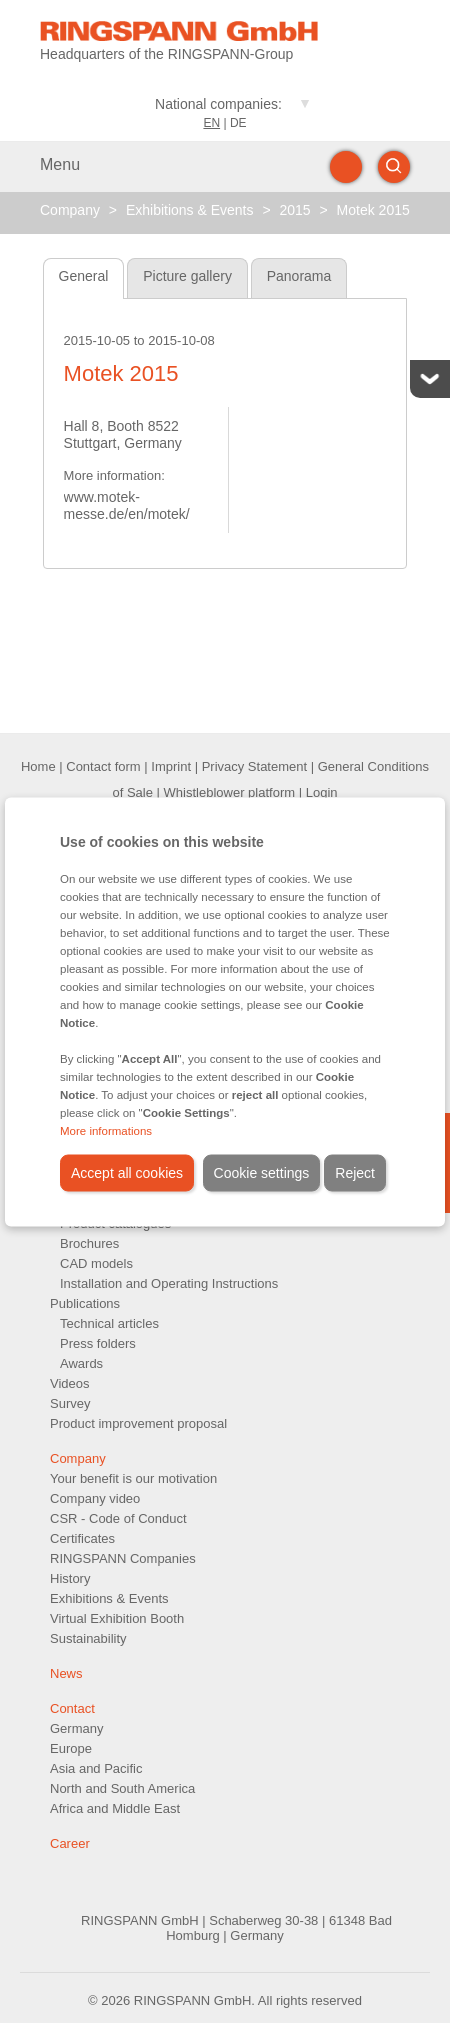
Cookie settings (262, 1172)
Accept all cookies (127, 1172)
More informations (106, 1130)
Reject (355, 1172)
